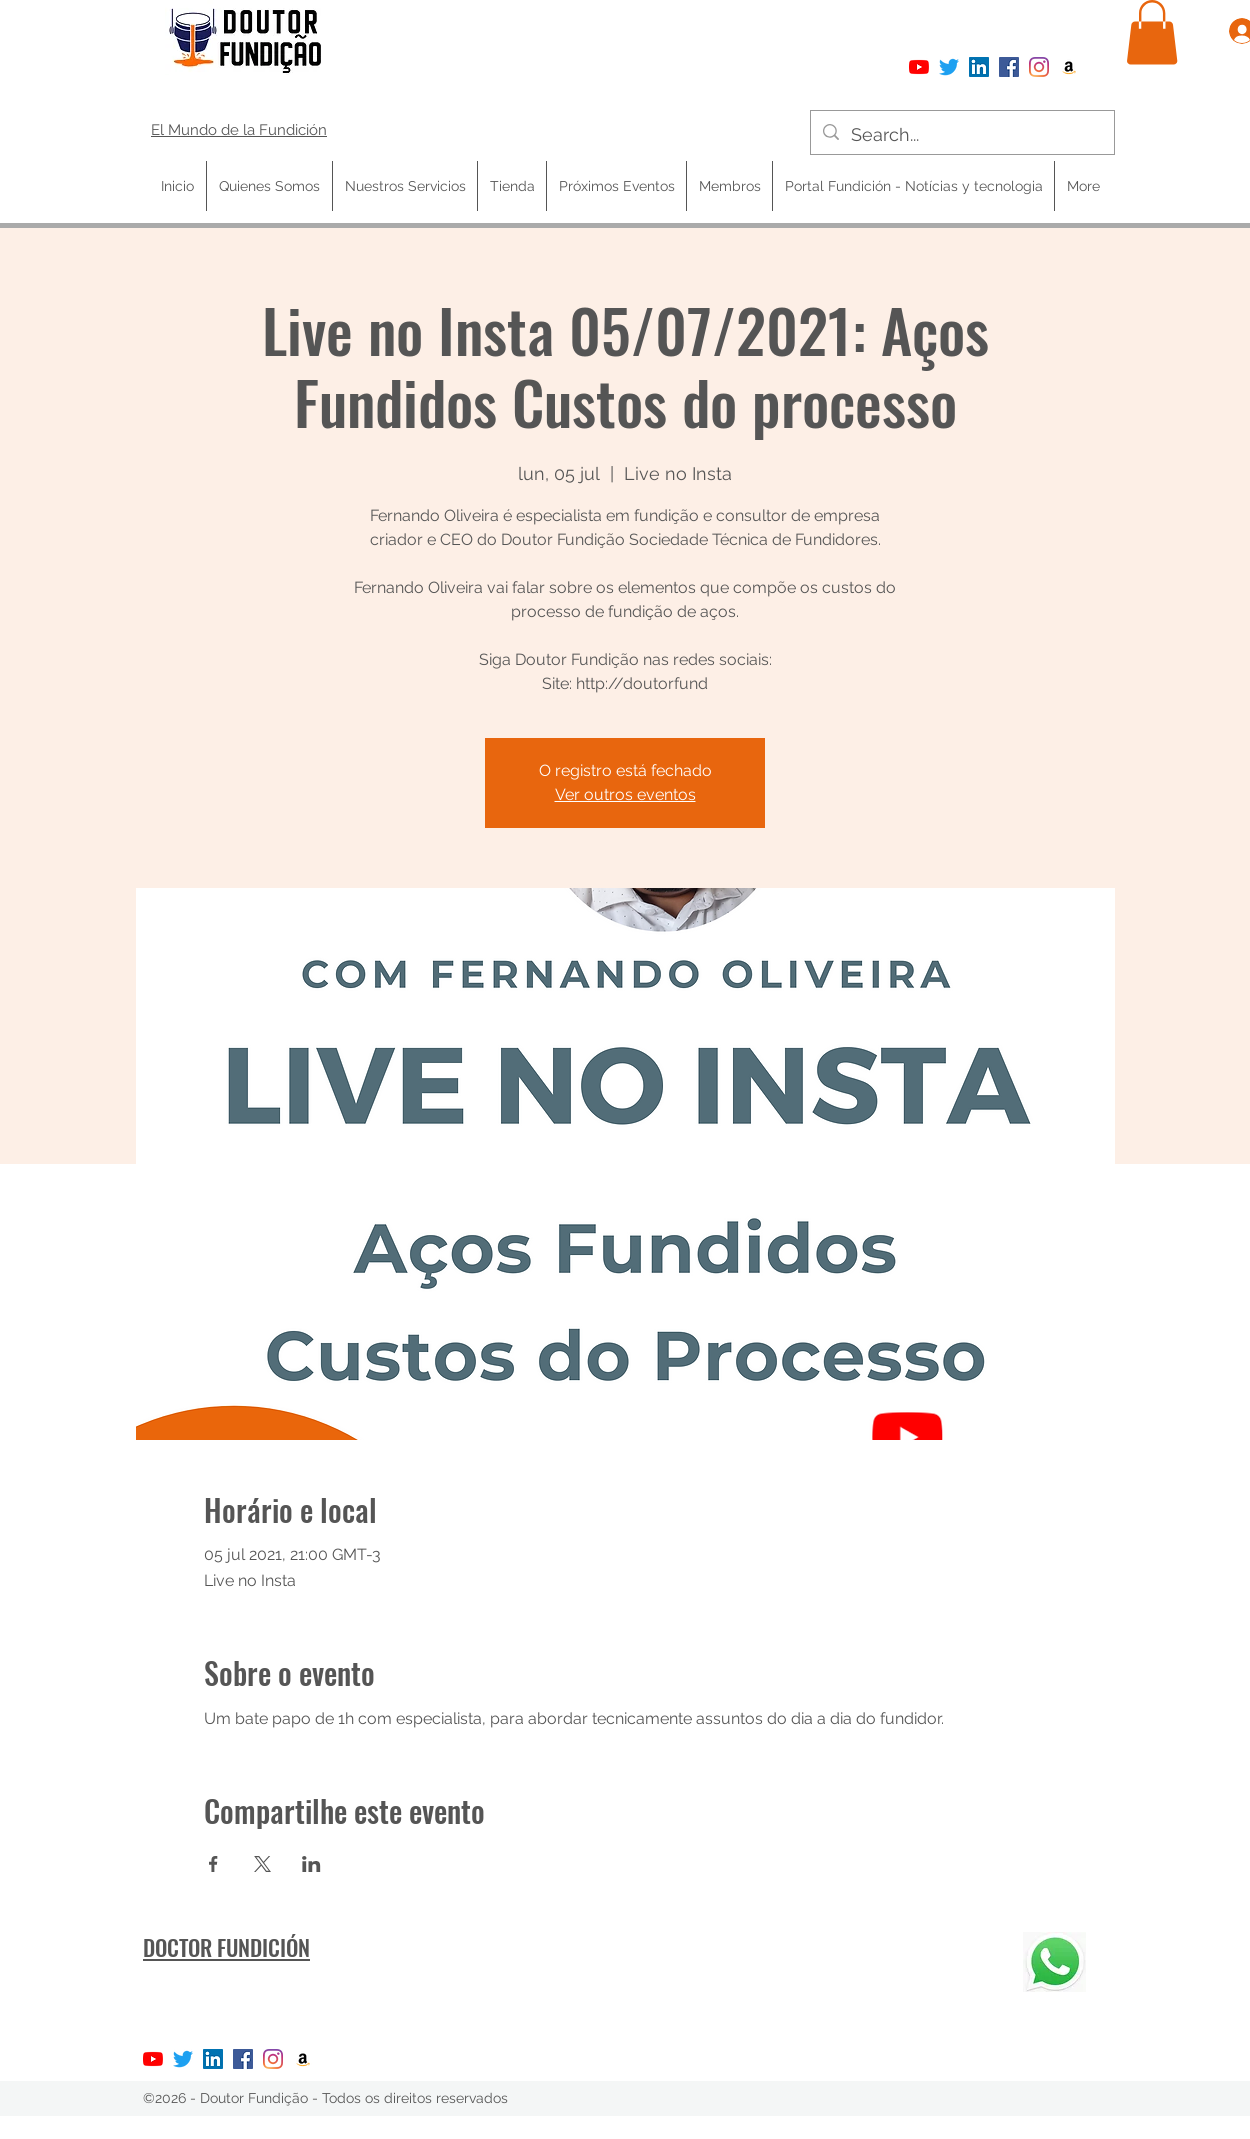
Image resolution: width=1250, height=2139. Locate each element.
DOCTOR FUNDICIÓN (226, 1947)
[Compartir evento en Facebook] (213, 1864)
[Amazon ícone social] (1069, 67)
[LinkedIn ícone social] (979, 67)
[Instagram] (1039, 67)
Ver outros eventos (625, 794)
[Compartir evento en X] (262, 1864)
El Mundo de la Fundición (239, 130)
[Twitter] (949, 67)
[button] (1152, 32)
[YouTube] (919, 67)
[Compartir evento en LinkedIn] (311, 1864)
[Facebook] (1009, 67)
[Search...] (961, 135)
